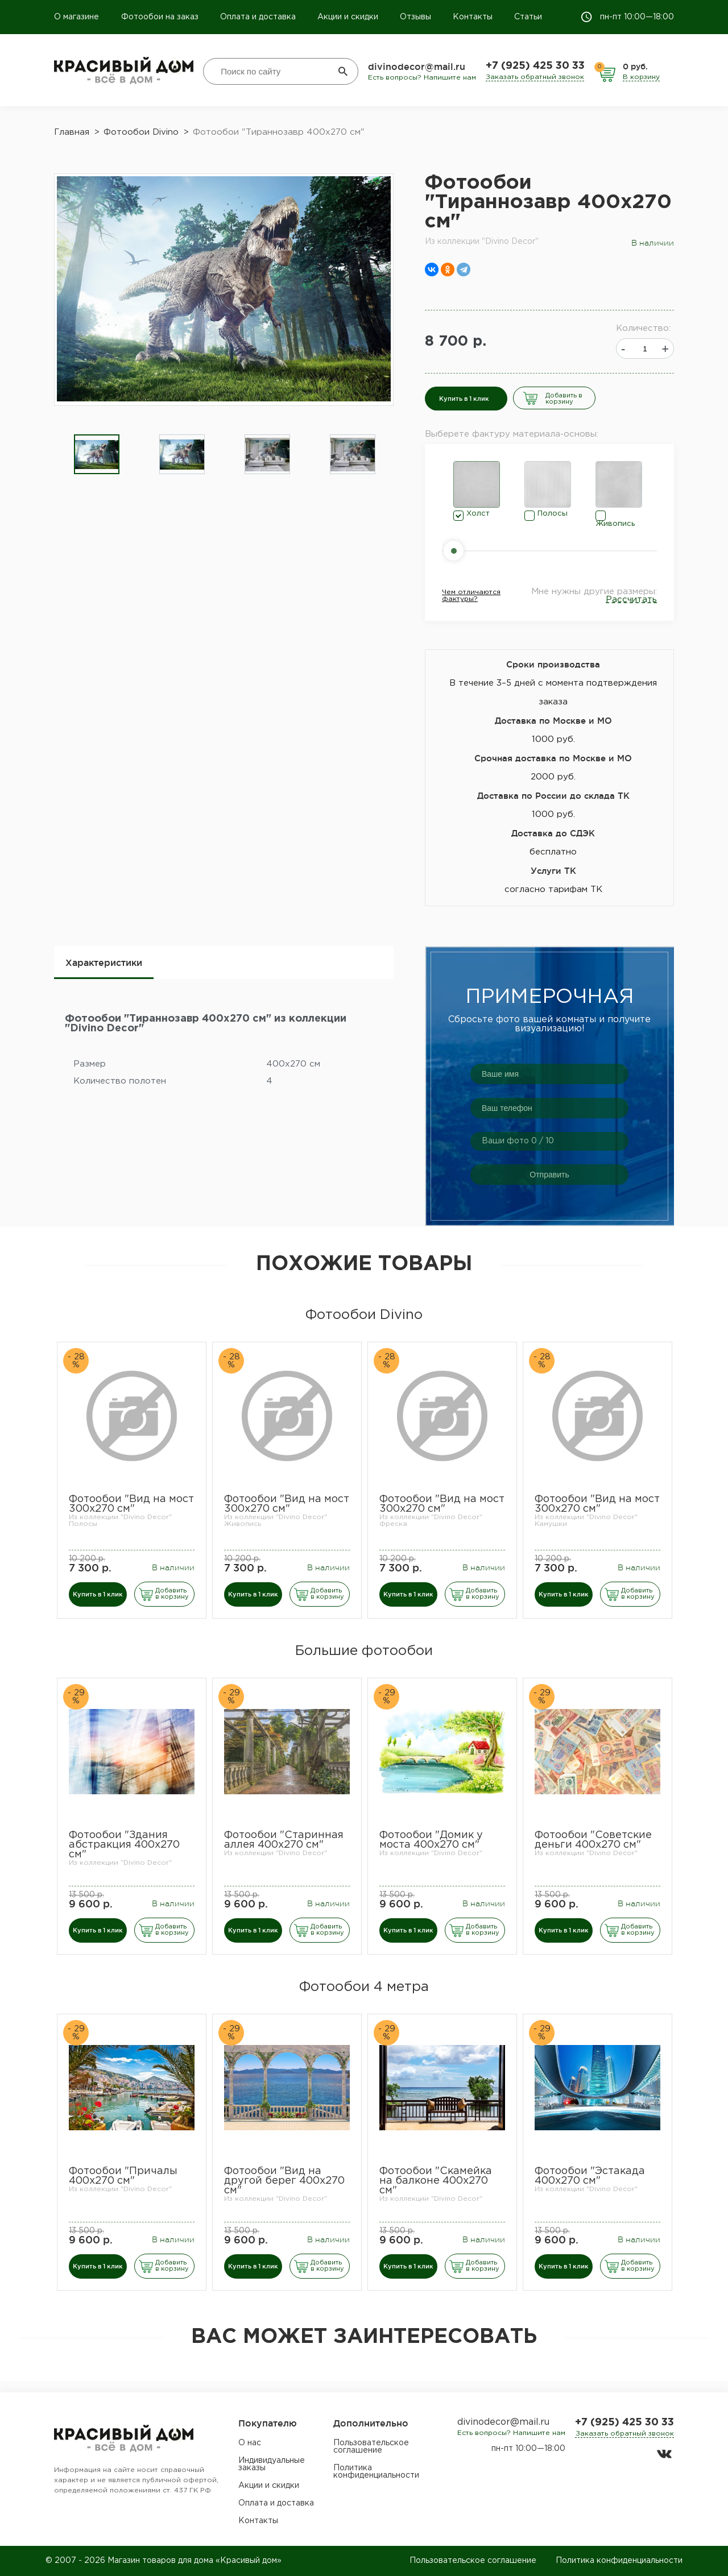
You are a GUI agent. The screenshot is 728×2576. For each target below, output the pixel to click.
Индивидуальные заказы (271, 2464)
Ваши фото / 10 (518, 1141)
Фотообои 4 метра (364, 1987)
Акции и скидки (347, 17)
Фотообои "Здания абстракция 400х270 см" (124, 1845)
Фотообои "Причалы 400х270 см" (123, 2176)
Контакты (473, 17)
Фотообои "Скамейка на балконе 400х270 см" (435, 2181)
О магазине (77, 17)
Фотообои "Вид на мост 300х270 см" (131, 1504)
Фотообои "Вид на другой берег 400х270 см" (284, 2181)
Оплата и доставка (258, 17)
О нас (249, 2443)
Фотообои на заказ (159, 17)
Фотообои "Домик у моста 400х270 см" (431, 1840)
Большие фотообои (364, 1651)
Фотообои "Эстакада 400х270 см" (590, 2176)
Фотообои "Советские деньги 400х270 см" (593, 1840)
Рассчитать (631, 599)
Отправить (549, 1174)
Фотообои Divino (364, 1315)
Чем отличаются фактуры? (471, 595)
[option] (96, 455)
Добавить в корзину (563, 399)
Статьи (528, 17)
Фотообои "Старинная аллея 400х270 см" (284, 1840)
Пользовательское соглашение (371, 2447)
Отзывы (415, 17)
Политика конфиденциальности (376, 2472)
